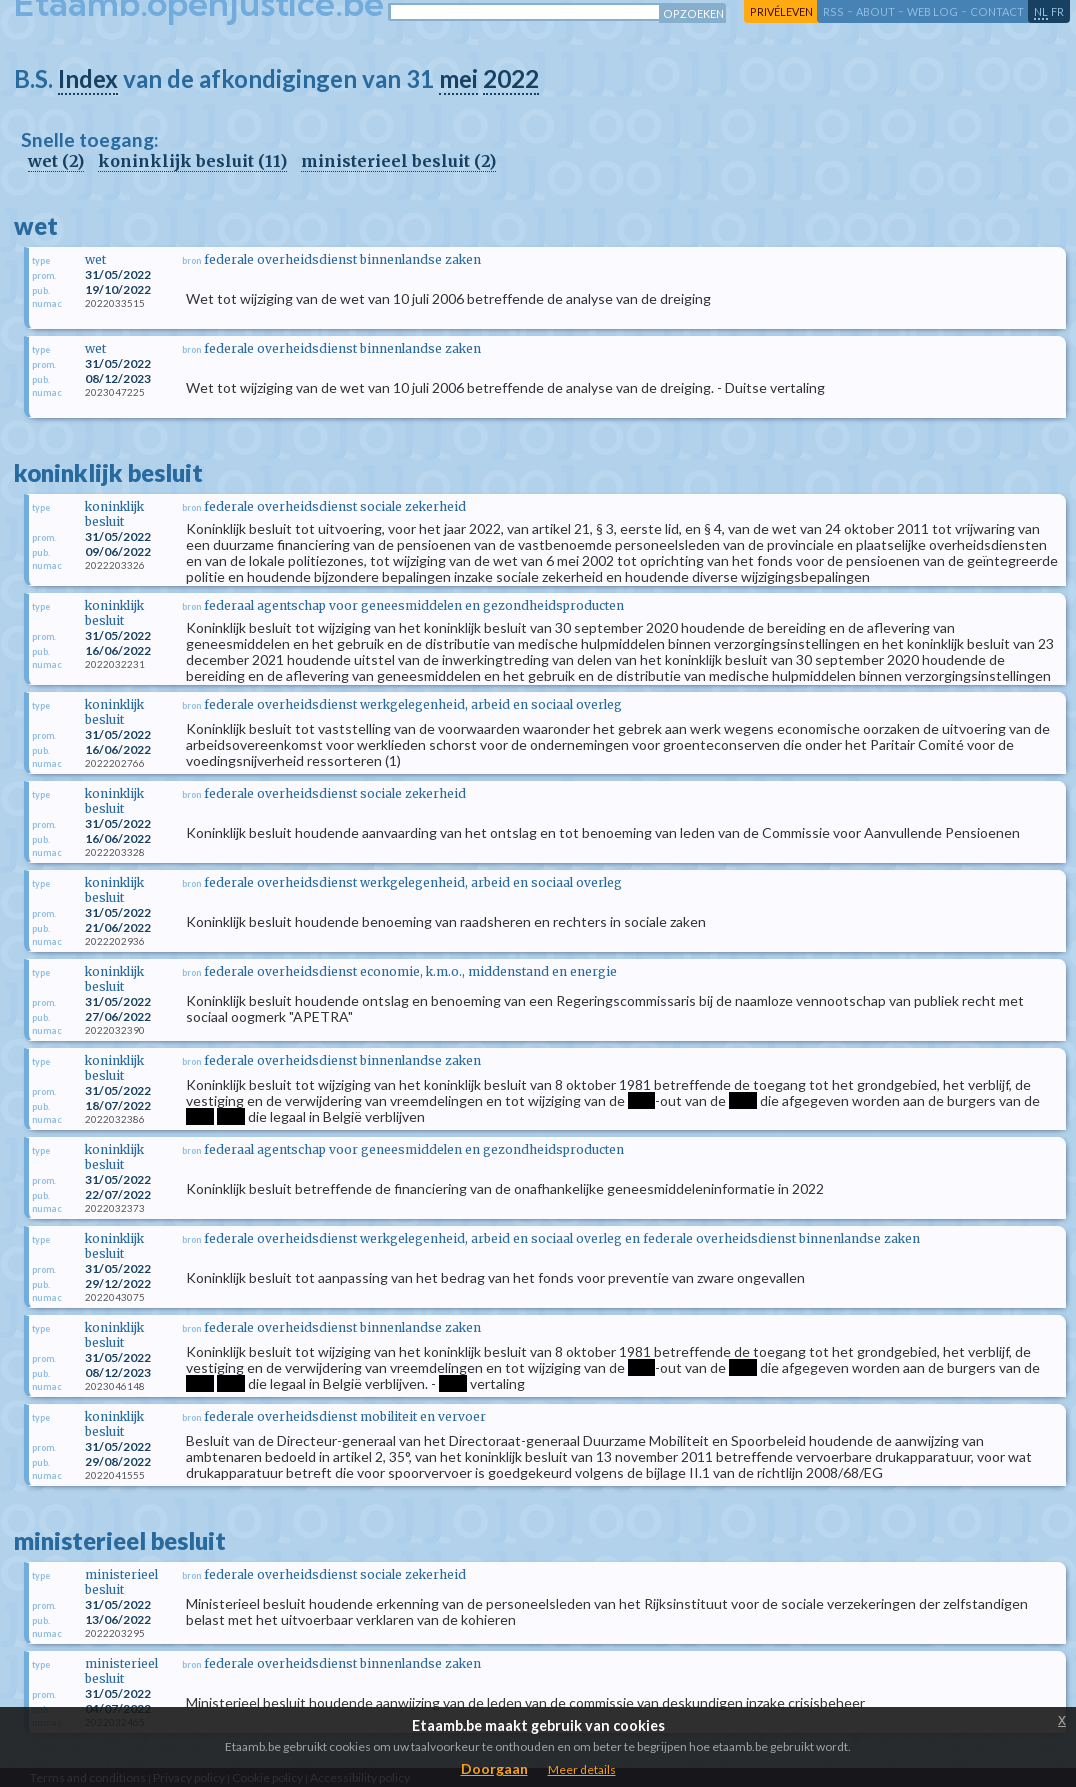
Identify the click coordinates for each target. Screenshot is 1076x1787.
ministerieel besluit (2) (398, 161)
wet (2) (56, 161)
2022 (511, 78)
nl (1041, 11)
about (875, 11)
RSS (833, 11)
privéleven (781, 11)
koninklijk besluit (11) (192, 161)
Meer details (582, 1769)
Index (88, 78)
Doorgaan (494, 1768)
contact (997, 11)
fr (1057, 11)
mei (458, 78)
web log (932, 11)
